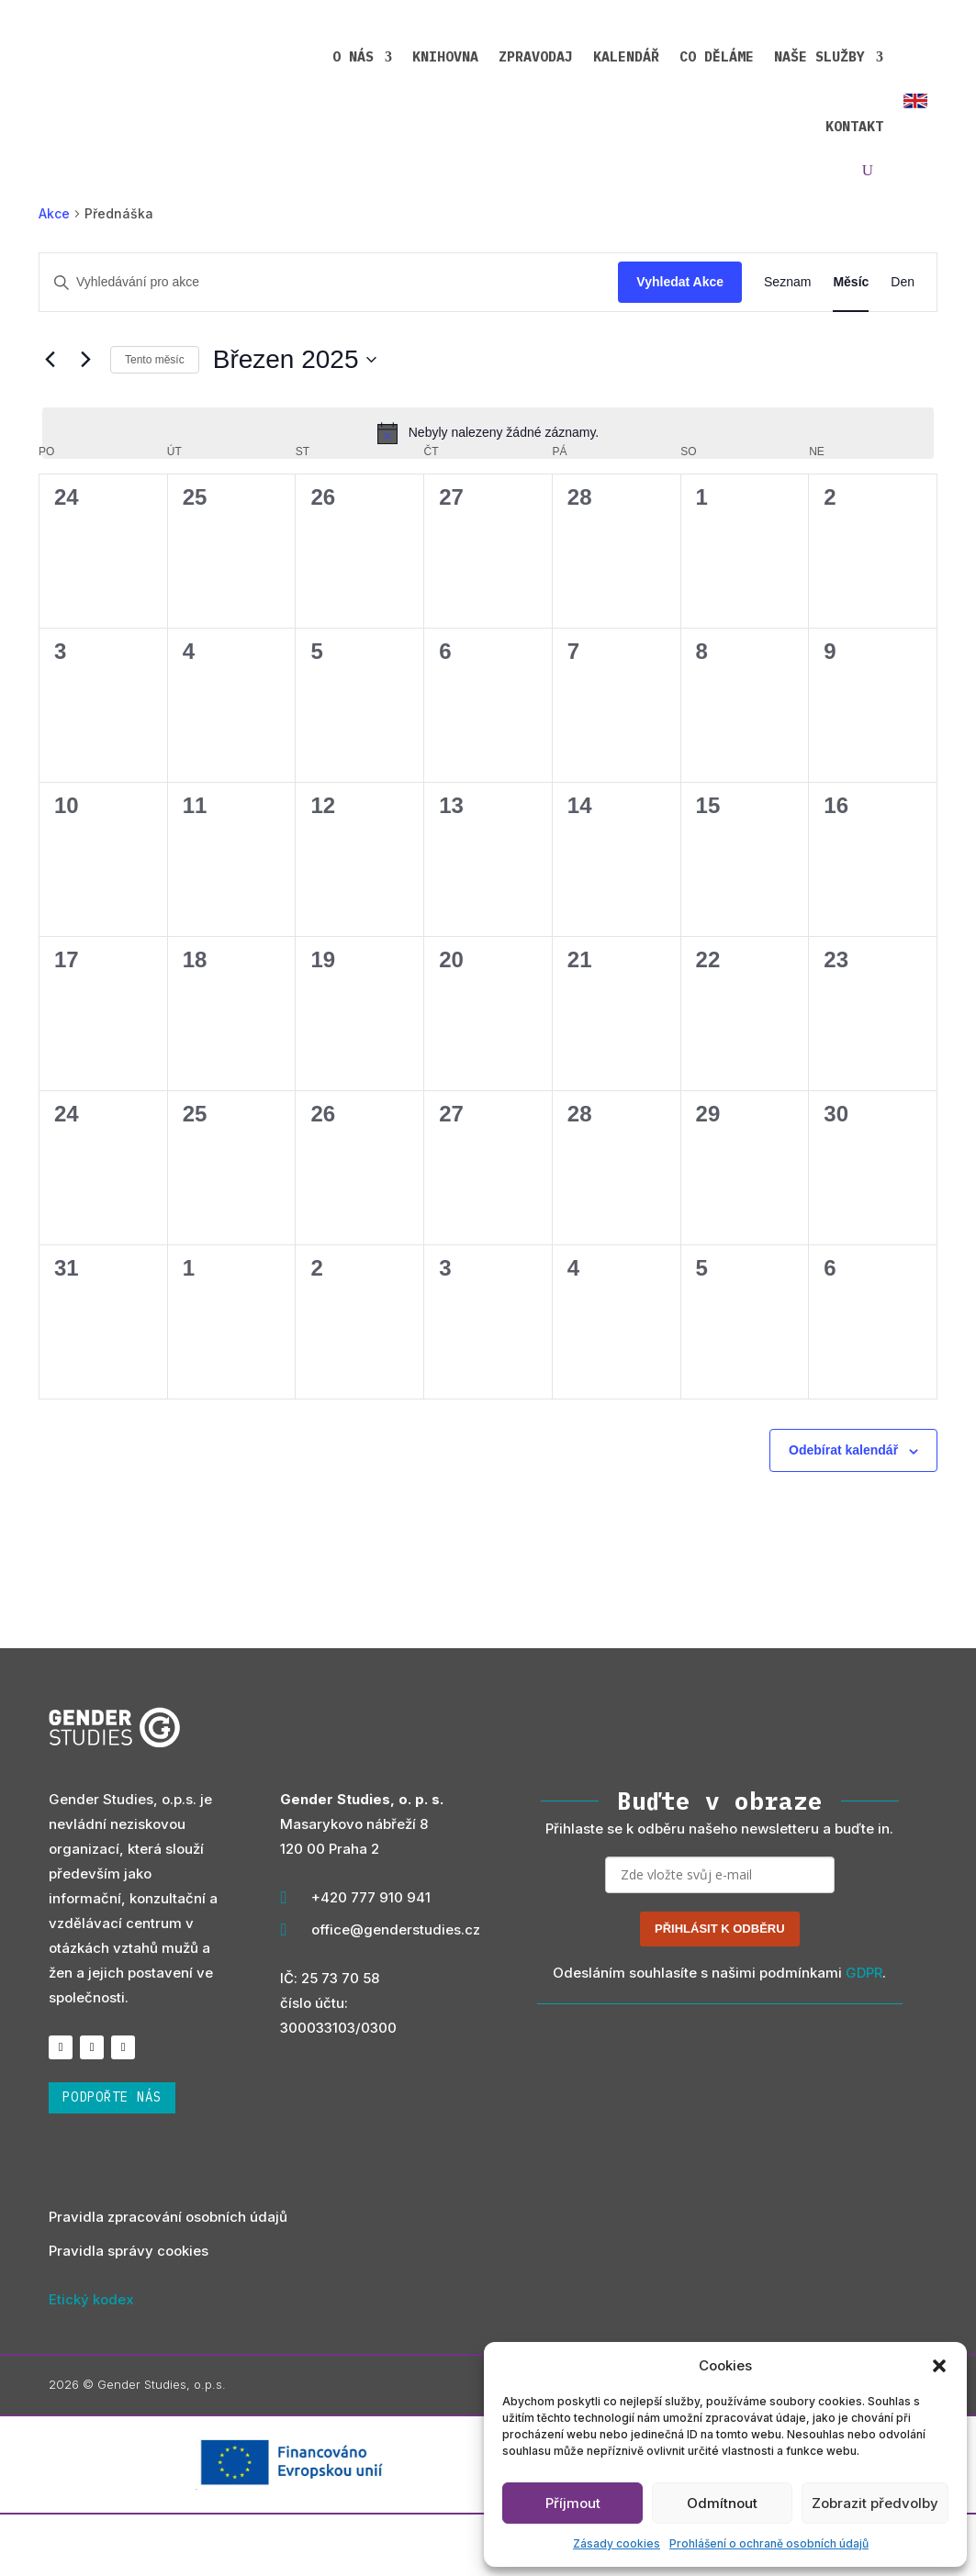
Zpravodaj (426, 53)
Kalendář (517, 53)
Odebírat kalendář (843, 1511)
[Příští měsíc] (85, 420)
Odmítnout (722, 2503)
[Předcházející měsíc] (50, 420)
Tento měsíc (155, 420)
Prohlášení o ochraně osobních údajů (769, 2543)
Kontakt (823, 53)
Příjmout (572, 2503)
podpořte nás (112, 2158)
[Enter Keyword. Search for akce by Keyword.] (328, 344)
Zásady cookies (616, 2543)
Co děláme (607, 53)
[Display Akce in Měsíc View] (851, 344)
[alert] (488, 493)
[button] (939, 2366)
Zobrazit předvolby (875, 2503)
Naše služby (710, 53)
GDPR (864, 2033)
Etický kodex (91, 2360)
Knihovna (336, 53)
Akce (54, 274)
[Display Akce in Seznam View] (787, 344)
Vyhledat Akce (680, 343)
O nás (243, 53)
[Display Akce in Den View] (902, 344)
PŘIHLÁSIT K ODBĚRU (720, 1989)
